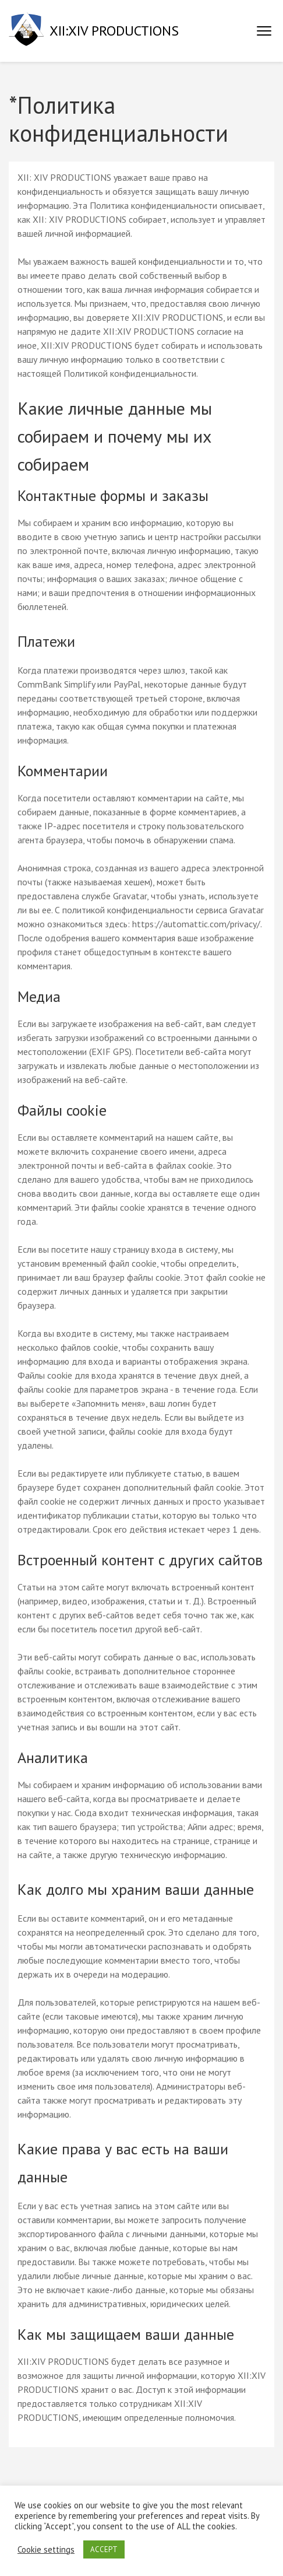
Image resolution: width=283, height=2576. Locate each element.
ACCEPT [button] (104, 2549)
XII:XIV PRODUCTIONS (114, 31)
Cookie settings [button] (46, 2550)
